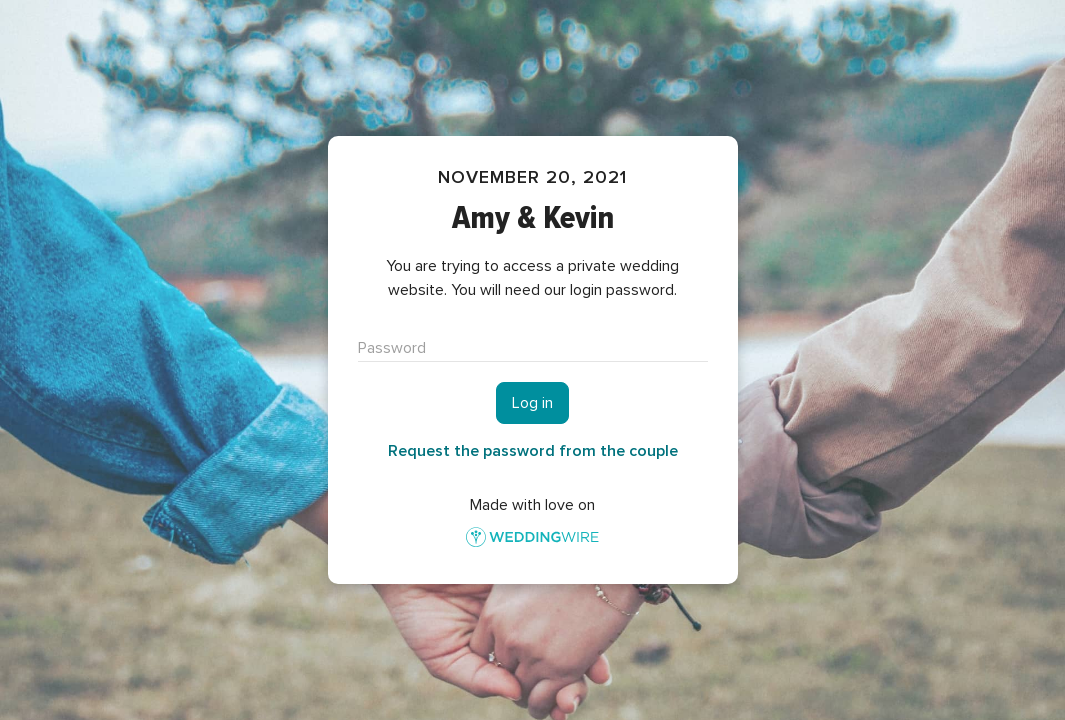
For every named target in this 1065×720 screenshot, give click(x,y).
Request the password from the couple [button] (533, 451)
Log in (532, 403)
